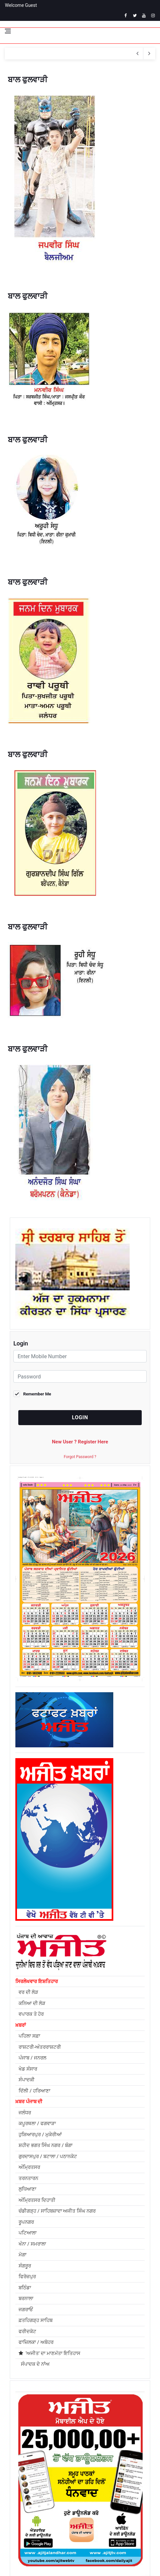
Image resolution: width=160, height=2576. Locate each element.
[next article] (137, 53)
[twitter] (135, 15)
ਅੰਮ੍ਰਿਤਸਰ (29, 2167)
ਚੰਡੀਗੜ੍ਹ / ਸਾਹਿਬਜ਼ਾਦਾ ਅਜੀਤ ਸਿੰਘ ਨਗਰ (57, 2211)
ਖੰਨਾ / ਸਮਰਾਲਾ (32, 2244)
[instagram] (153, 15)
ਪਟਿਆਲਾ (28, 2233)
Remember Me (37, 1393)
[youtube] (144, 15)
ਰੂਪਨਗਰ (26, 2222)
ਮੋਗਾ (22, 2255)
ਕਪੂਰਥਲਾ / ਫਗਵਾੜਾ (37, 2123)
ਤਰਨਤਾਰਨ (28, 2178)
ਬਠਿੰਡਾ (25, 2288)
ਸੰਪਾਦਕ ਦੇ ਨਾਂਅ (34, 2364)
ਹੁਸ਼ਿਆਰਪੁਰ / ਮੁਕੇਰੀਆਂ (40, 2135)
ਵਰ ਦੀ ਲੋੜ (28, 1992)
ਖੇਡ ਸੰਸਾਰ (28, 2069)
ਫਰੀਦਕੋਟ (27, 2331)
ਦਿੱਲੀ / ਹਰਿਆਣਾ (34, 2091)
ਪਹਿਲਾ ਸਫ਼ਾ (29, 2036)
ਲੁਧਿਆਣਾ (27, 2189)
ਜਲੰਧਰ (25, 2113)
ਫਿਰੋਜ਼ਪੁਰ (27, 2277)
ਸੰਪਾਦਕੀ (27, 2080)
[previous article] (149, 53)
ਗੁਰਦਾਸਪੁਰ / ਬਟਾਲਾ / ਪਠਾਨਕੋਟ (48, 2156)
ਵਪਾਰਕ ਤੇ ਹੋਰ (31, 2014)
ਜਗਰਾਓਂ (26, 2310)
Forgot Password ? (80, 1457)
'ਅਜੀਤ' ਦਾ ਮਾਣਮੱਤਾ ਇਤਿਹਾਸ (49, 2353)
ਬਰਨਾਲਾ (26, 2298)
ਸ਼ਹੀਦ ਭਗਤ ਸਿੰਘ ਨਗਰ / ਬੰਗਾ (45, 2145)
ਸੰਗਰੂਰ (25, 2266)
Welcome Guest (21, 5)
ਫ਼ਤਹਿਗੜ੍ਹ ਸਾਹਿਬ (36, 2320)
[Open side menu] (8, 31)
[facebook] (125, 15)
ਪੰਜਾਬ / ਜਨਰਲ (32, 2058)
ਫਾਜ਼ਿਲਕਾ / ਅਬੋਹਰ (36, 2342)
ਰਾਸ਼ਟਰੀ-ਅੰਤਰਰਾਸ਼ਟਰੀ (40, 2047)
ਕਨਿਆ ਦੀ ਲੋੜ (32, 2003)
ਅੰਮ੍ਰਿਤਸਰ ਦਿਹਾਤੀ (37, 2200)
